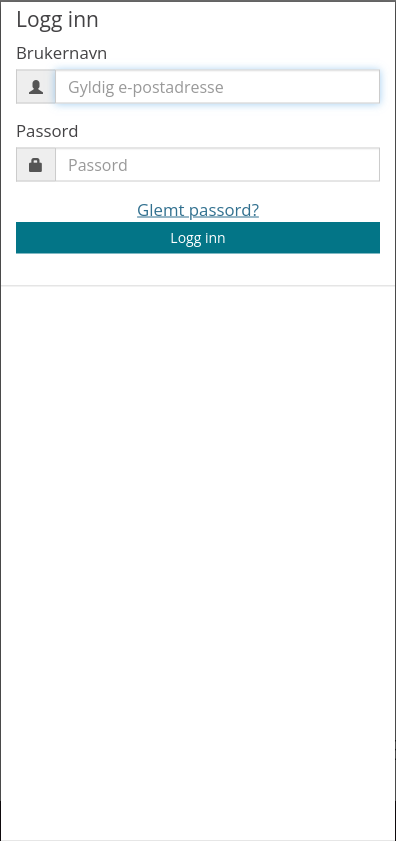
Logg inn (197, 237)
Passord (47, 129)
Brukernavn (61, 51)
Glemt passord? (198, 209)
